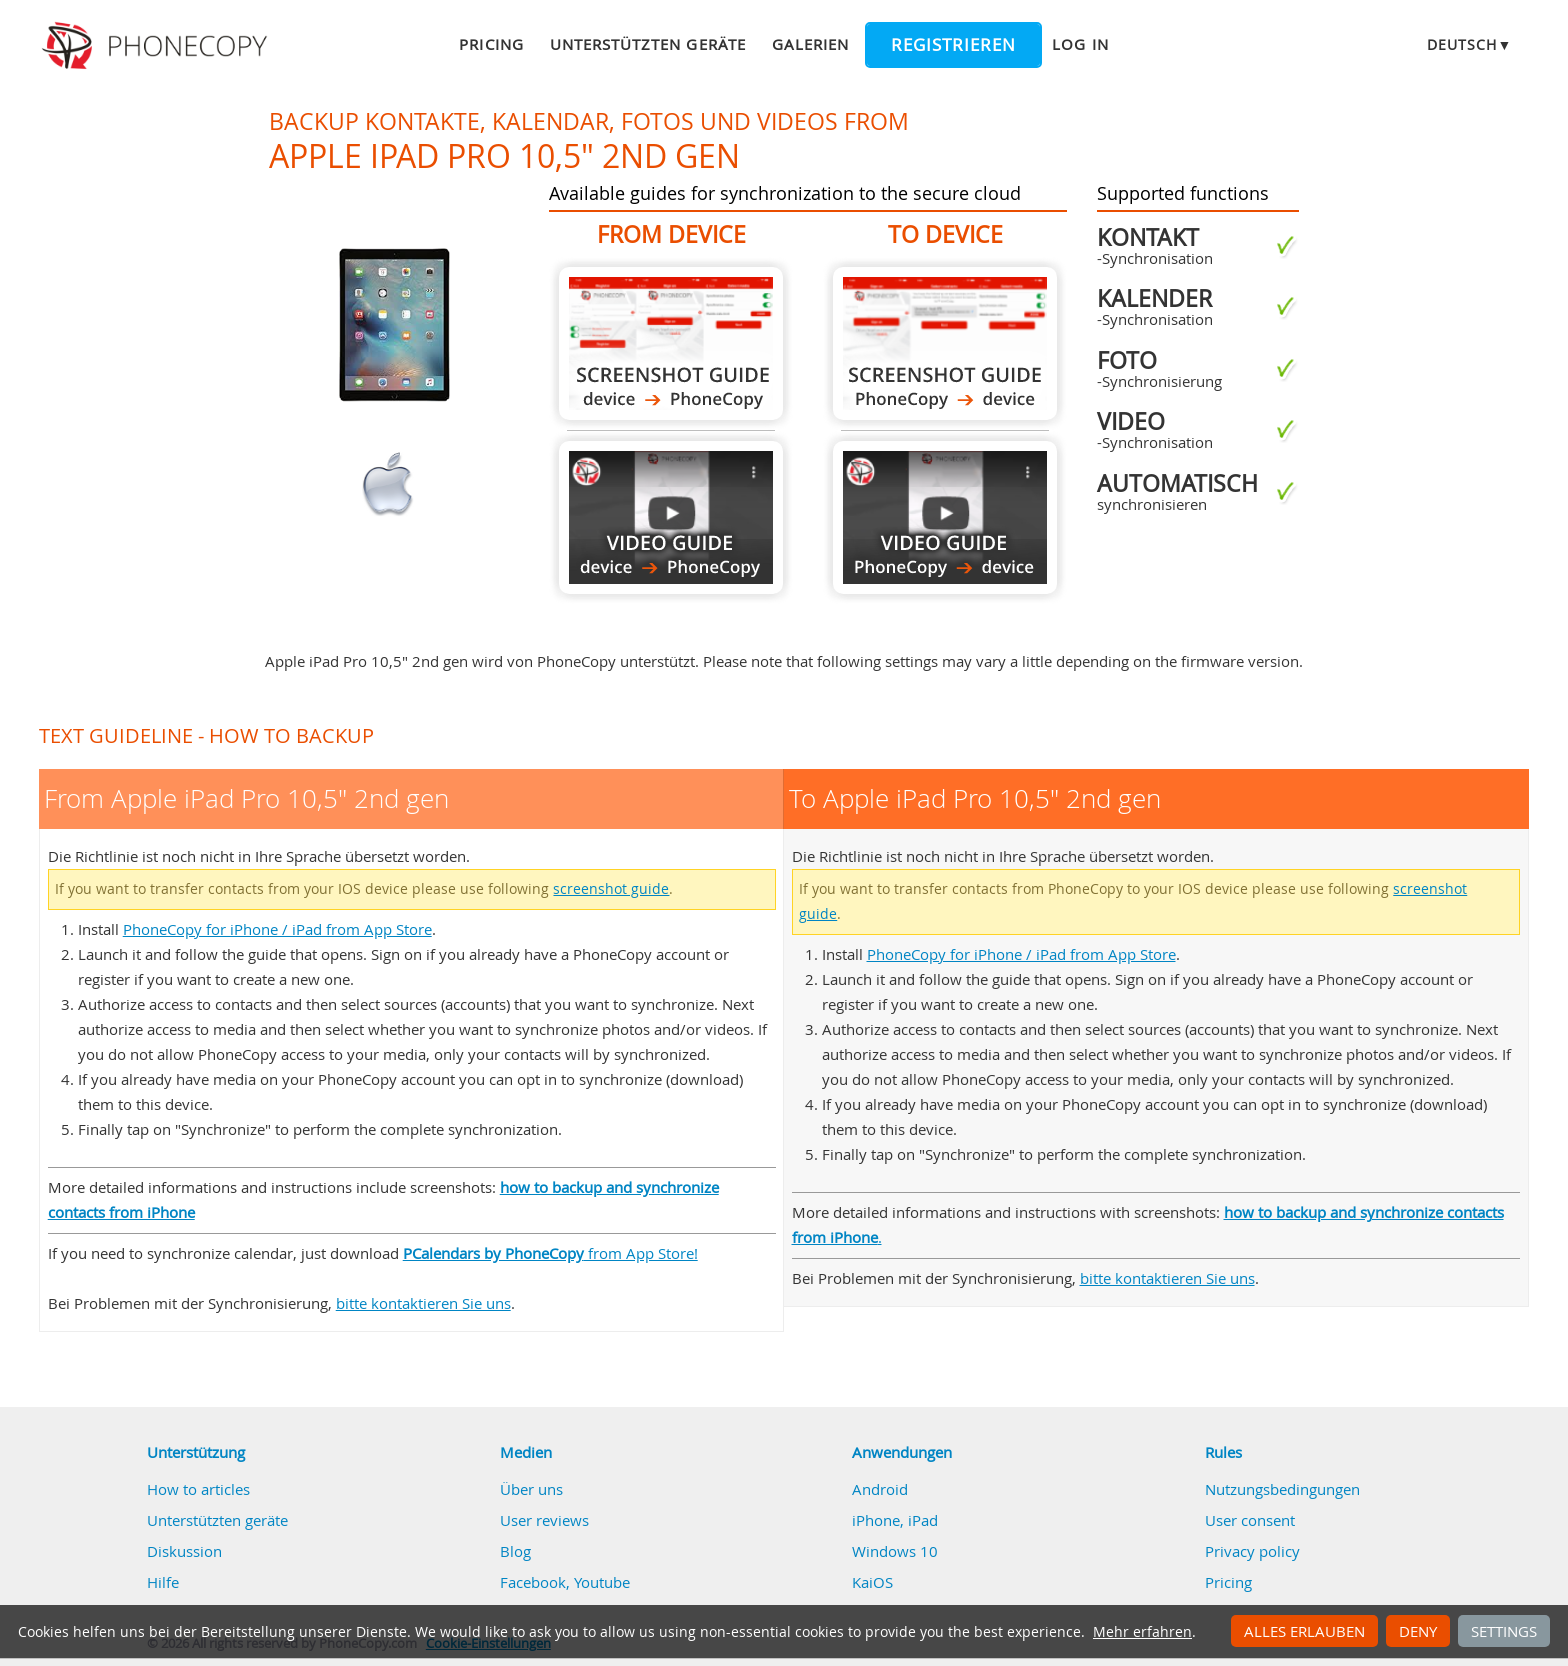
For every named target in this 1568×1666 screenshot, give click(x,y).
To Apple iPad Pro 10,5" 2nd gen (945, 343)
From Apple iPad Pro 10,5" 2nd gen (671, 343)
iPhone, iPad (895, 1520)
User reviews (544, 1520)
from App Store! (550, 1253)
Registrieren (953, 45)
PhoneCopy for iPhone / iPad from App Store (277, 929)
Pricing (491, 44)
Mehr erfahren (1142, 1632)
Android (880, 1489)
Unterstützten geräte (648, 44)
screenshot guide (611, 889)
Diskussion (184, 1551)
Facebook (533, 1582)
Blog (515, 1551)
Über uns (531, 1489)
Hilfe (163, 1582)
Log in (1080, 44)
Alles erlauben (1304, 1631)
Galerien (810, 44)
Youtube (602, 1582)
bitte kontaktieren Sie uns (423, 1303)
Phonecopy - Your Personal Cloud (157, 46)
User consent (1250, 1520)
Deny (1418, 1631)
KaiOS (872, 1582)
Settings (1504, 1631)
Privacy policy (1252, 1551)
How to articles (198, 1489)
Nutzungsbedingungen (1282, 1489)
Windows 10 (895, 1551)
